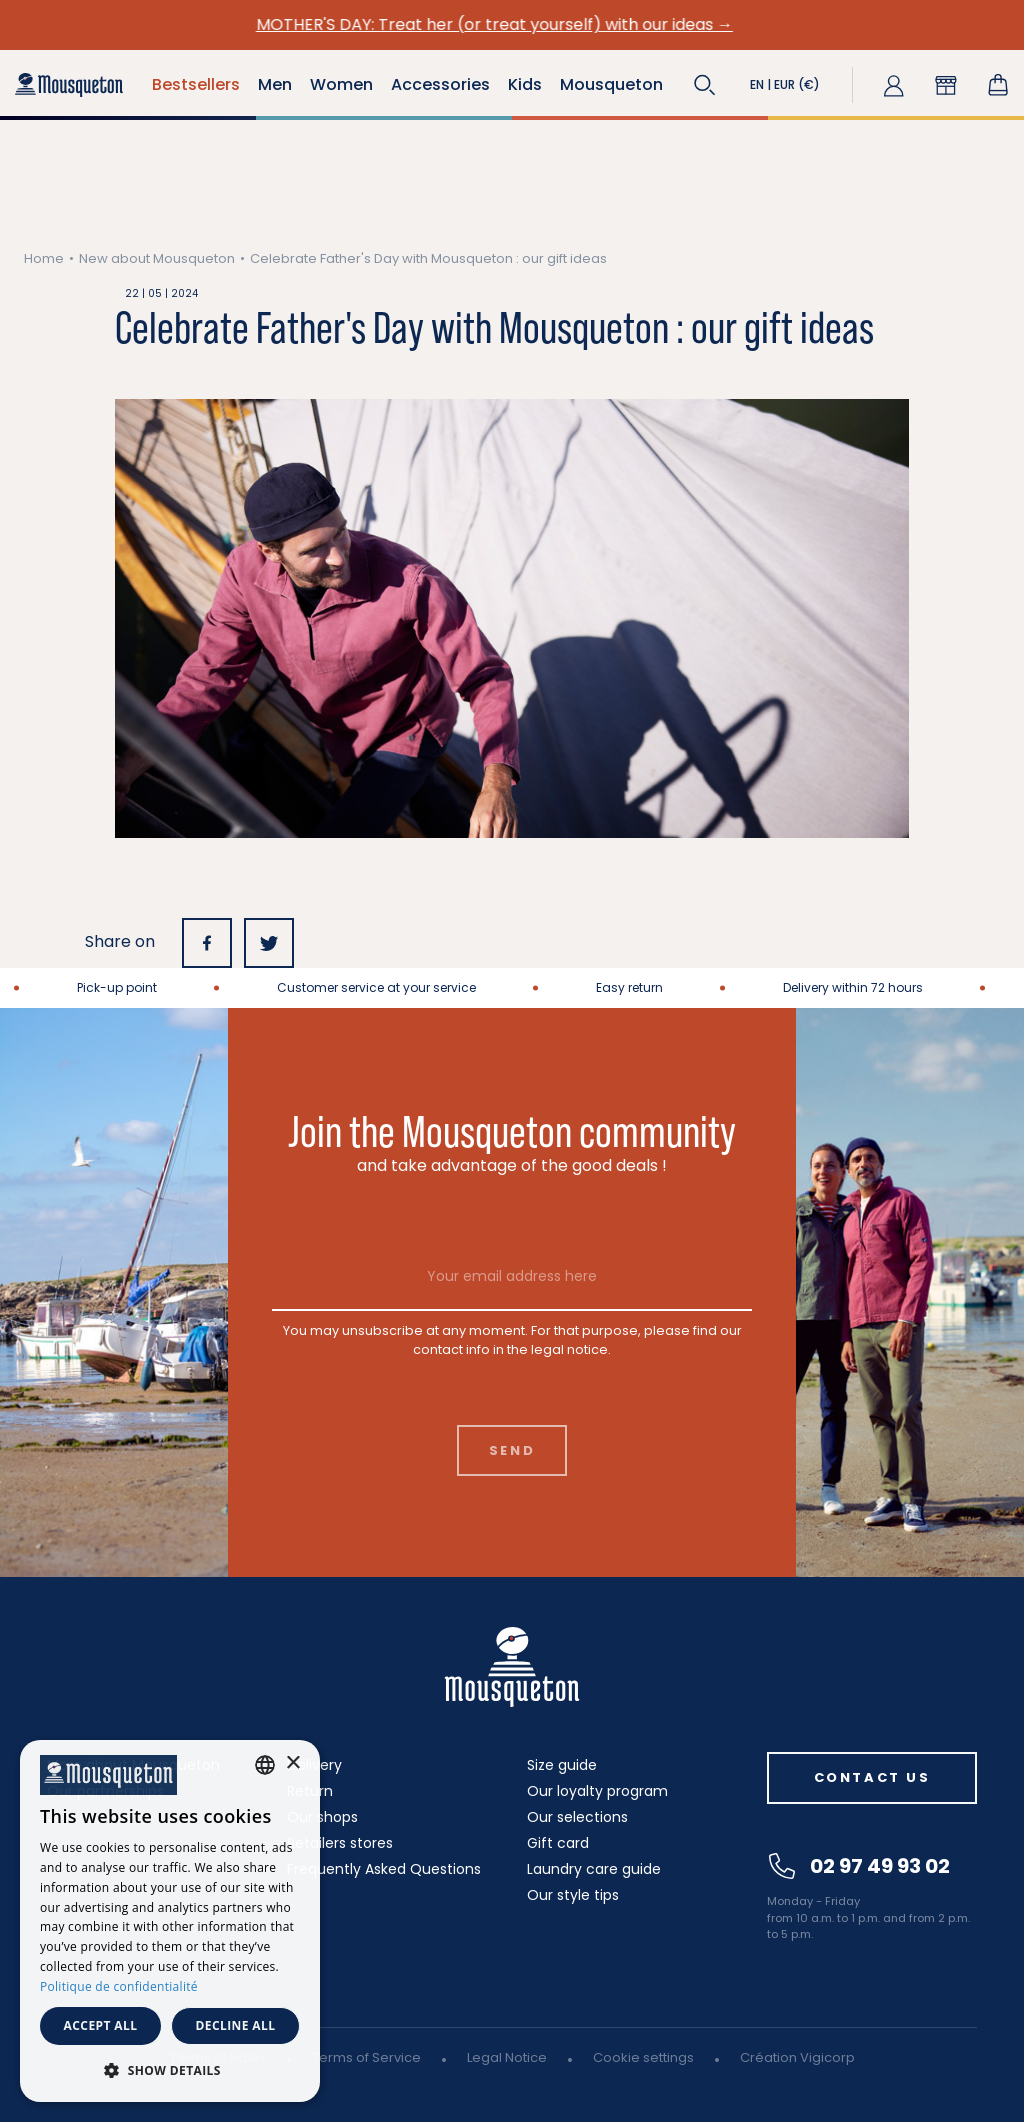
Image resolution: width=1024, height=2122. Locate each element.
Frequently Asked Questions (384, 1869)
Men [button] (275, 84)
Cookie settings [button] (643, 2057)
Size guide (562, 1765)
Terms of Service (366, 2057)
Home (44, 258)
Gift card (558, 1843)
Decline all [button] (236, 2025)
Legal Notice (507, 2057)
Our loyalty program (597, 1791)
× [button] (292, 1763)
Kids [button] (525, 84)
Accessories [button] (440, 84)
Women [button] (341, 84)
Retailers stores (340, 1843)
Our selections (577, 1817)
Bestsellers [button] (196, 84)
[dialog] (170, 1921)
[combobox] (265, 1765)
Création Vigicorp (797, 2057)
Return (310, 1791)
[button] (705, 85)
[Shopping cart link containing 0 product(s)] (998, 85)
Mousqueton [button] (611, 84)
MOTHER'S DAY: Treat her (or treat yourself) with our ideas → (512, 24)
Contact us (872, 1777)
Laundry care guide (594, 1869)
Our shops (322, 1817)
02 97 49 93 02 (859, 1866)
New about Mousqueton (157, 258)
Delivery (314, 1765)
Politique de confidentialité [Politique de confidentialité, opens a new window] (119, 1986)
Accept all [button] (101, 2025)
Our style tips (573, 1895)
